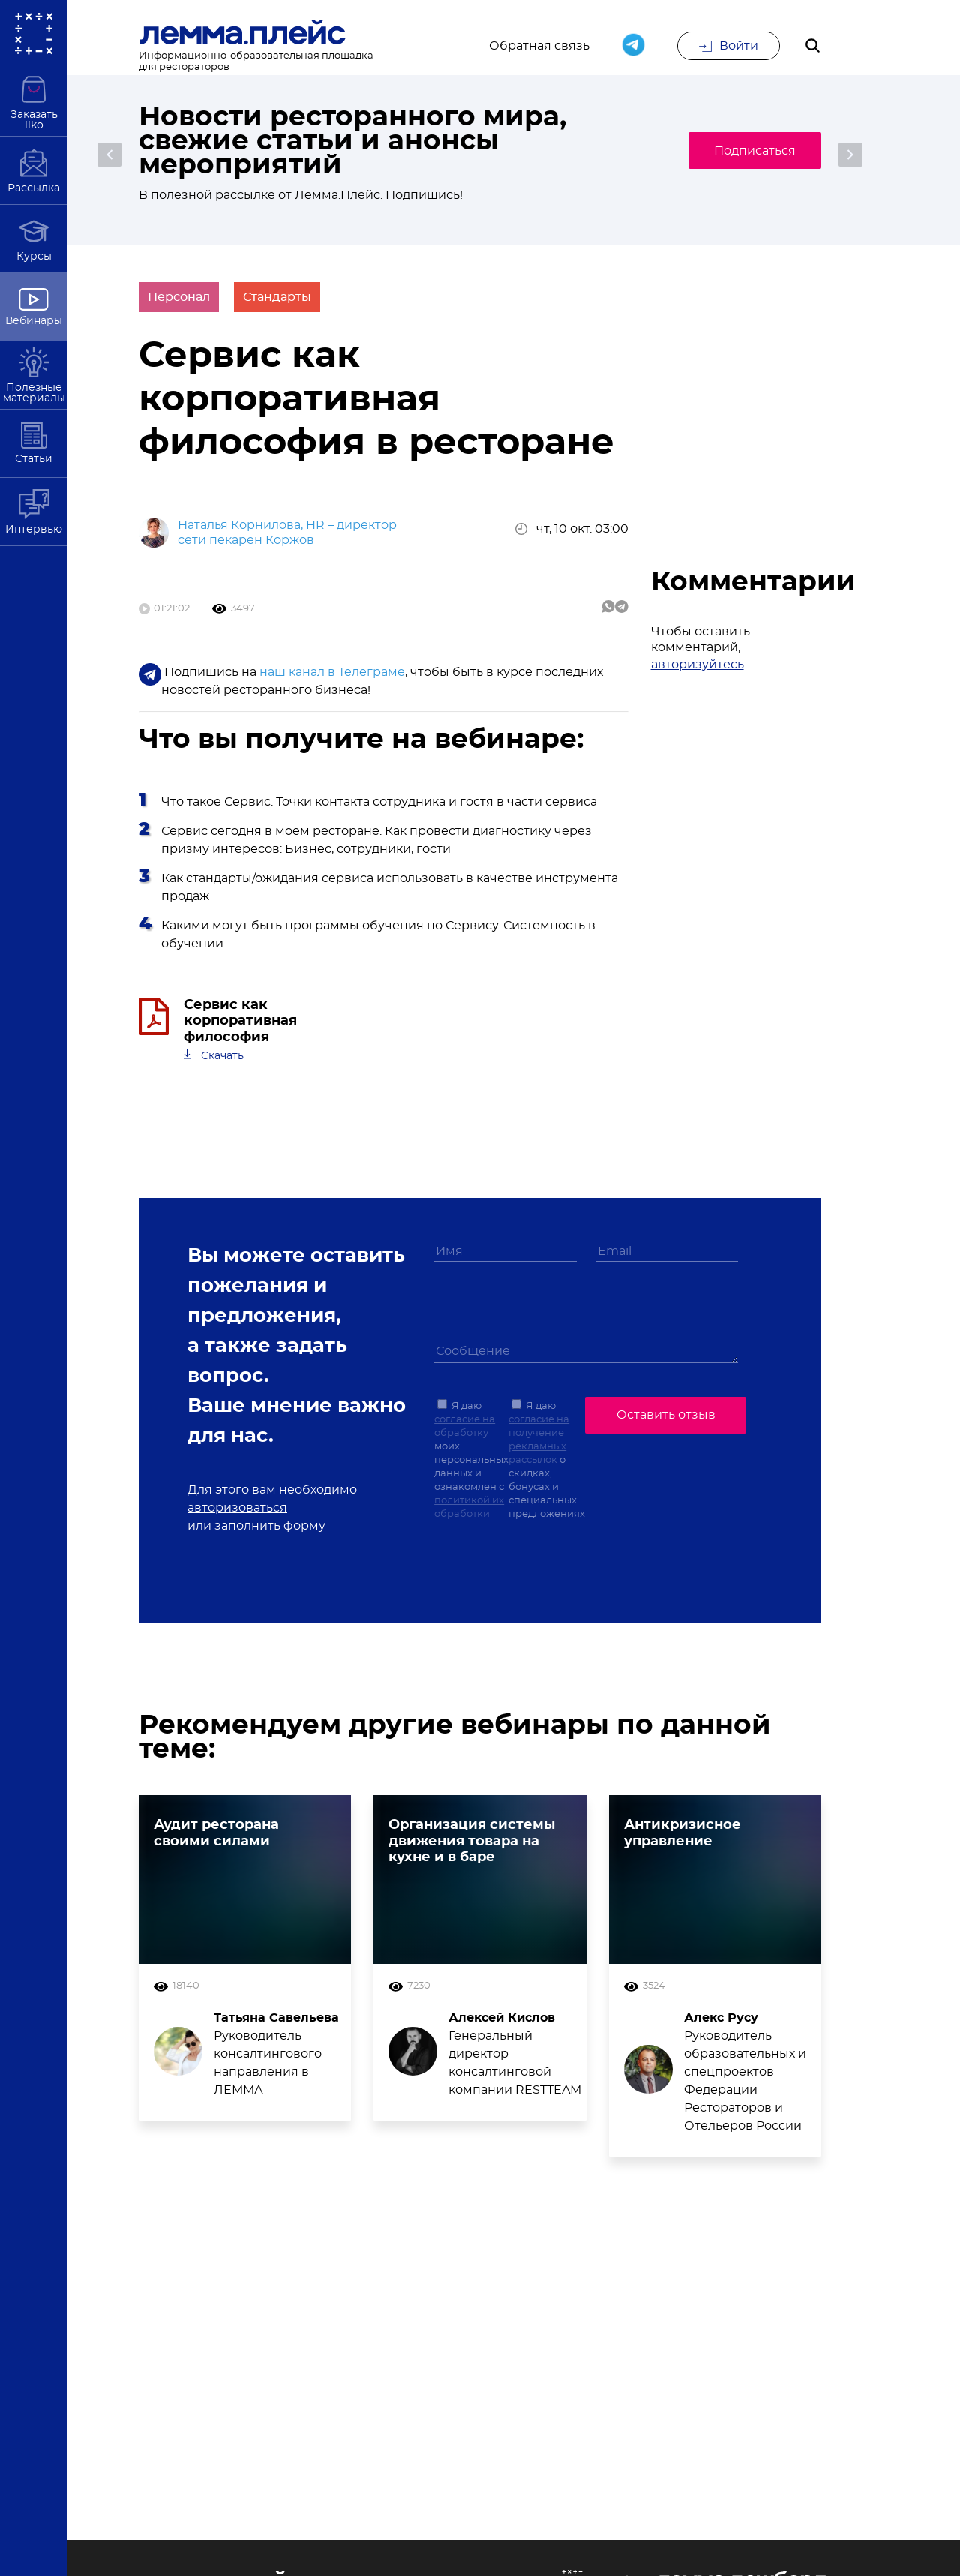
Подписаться (750, 151)
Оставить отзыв (666, 1421)
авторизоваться (237, 1515)
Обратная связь (539, 47)
